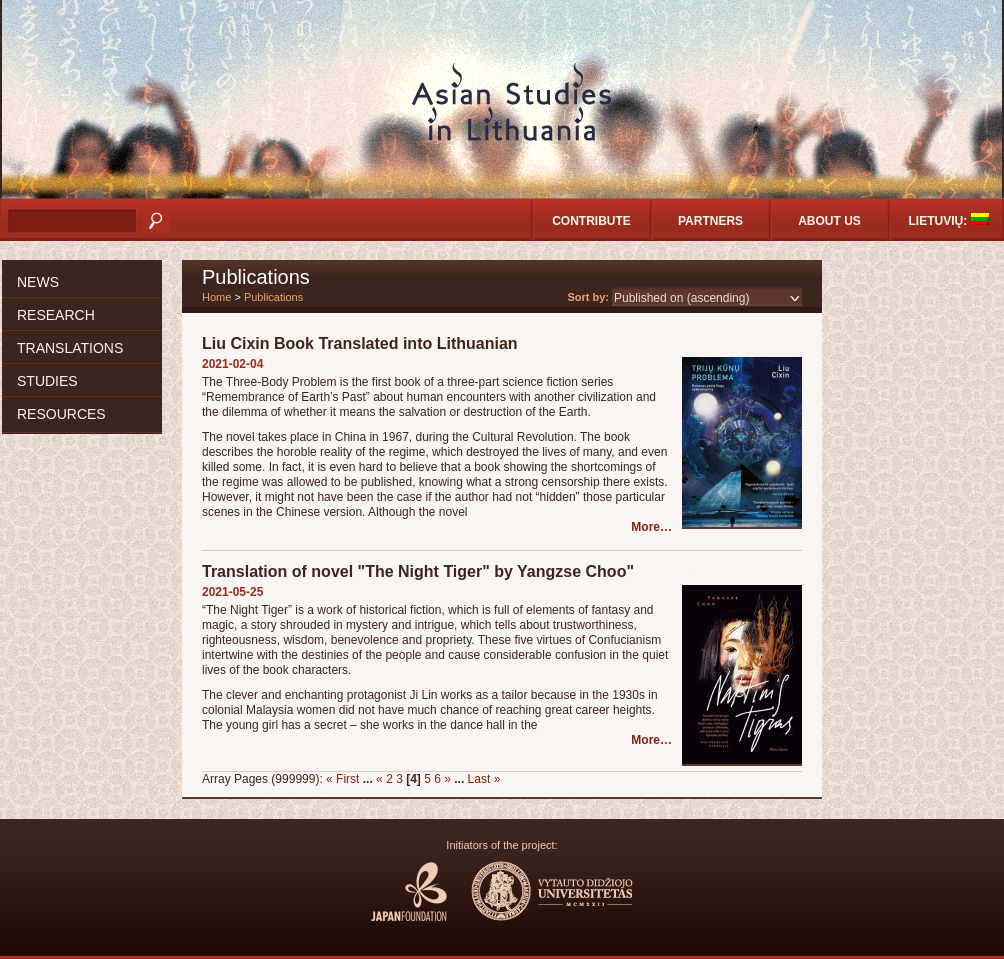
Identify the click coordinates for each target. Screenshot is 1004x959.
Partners (710, 221)
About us (829, 221)
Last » (484, 779)
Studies (47, 381)
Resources (61, 414)
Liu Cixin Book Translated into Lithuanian (360, 343)
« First (342, 779)
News (38, 282)
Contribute (591, 221)
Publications (273, 297)
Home (216, 297)
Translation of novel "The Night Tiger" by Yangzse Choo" (418, 571)
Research (56, 315)
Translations (70, 348)
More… (651, 527)
